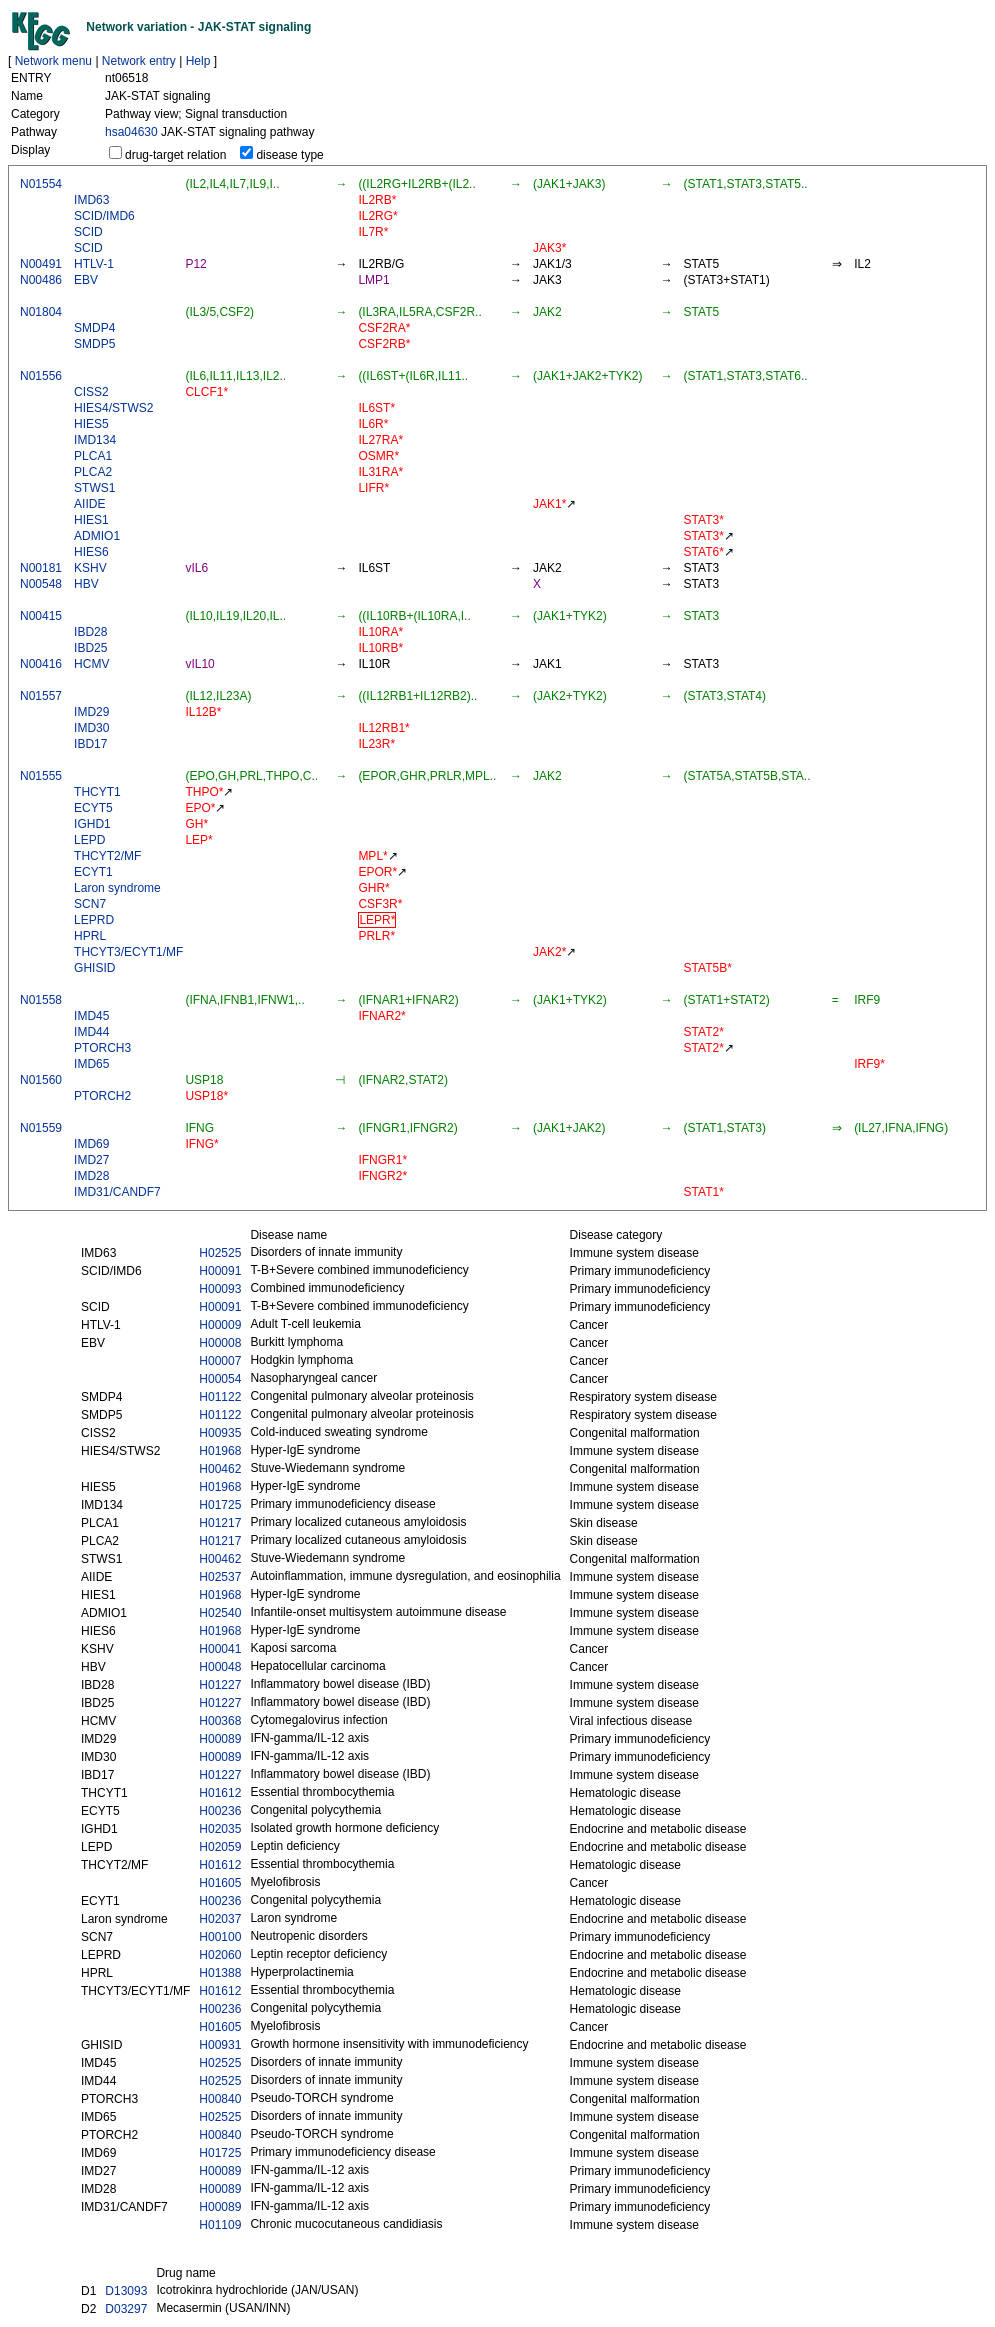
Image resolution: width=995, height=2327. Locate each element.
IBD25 (90, 648)
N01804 (41, 312)
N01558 (41, 1000)
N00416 (41, 664)
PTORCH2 (102, 1096)
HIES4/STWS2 (113, 408)
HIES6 (91, 552)
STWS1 (94, 488)
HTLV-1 (94, 264)
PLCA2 (93, 472)
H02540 (220, 1613)
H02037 (220, 1919)
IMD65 (91, 1064)
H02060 (220, 1955)
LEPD (89, 840)
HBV (86, 584)
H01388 (220, 1973)
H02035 (220, 1829)
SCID (88, 232)
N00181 (41, 568)
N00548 (41, 584)
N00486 (41, 280)
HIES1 (91, 520)
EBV (86, 280)
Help (198, 61)
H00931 (220, 2045)
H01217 (220, 1523)
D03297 (126, 2309)
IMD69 (91, 1144)
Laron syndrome (117, 888)
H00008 (220, 1343)
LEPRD (94, 920)
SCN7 (90, 904)
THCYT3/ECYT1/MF (128, 952)
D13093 (126, 2291)
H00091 (220, 1271)
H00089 (220, 1739)
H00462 (220, 1469)
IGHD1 (92, 824)
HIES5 (91, 424)
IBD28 (90, 632)
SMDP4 (94, 328)
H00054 (220, 1379)
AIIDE (89, 504)
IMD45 (91, 1016)
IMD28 (91, 1176)
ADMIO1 (97, 536)
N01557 (41, 696)
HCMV (91, 664)
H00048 (220, 1667)
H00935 (220, 1433)
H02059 (220, 1847)
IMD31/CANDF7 (117, 1192)
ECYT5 (93, 808)
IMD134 (95, 440)
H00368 (220, 1721)
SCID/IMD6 (104, 216)
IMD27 (91, 1160)
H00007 (220, 1361)
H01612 (220, 1793)
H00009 (220, 1325)
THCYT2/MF (107, 856)
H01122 (220, 1397)
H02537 (220, 1577)
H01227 (220, 1685)
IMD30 (91, 728)
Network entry (139, 61)
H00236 (220, 1811)
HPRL (90, 936)
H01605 (220, 1883)
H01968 (220, 1451)
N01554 (41, 184)
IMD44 (91, 1032)
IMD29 (91, 712)
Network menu (53, 61)
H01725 (220, 1505)
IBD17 (90, 744)
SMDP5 (94, 344)
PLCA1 (93, 456)
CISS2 (91, 392)
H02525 (220, 1253)
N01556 (41, 376)
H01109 (220, 2225)
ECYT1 (93, 872)
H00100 (220, 1937)
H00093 (220, 1289)
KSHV (90, 568)
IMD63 (91, 200)
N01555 (41, 776)
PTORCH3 (102, 1048)
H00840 (220, 2099)
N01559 (41, 1128)
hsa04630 (131, 132)
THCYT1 (97, 792)
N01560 (41, 1080)
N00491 (41, 264)
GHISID (94, 968)
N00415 (41, 616)
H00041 (220, 1649)
